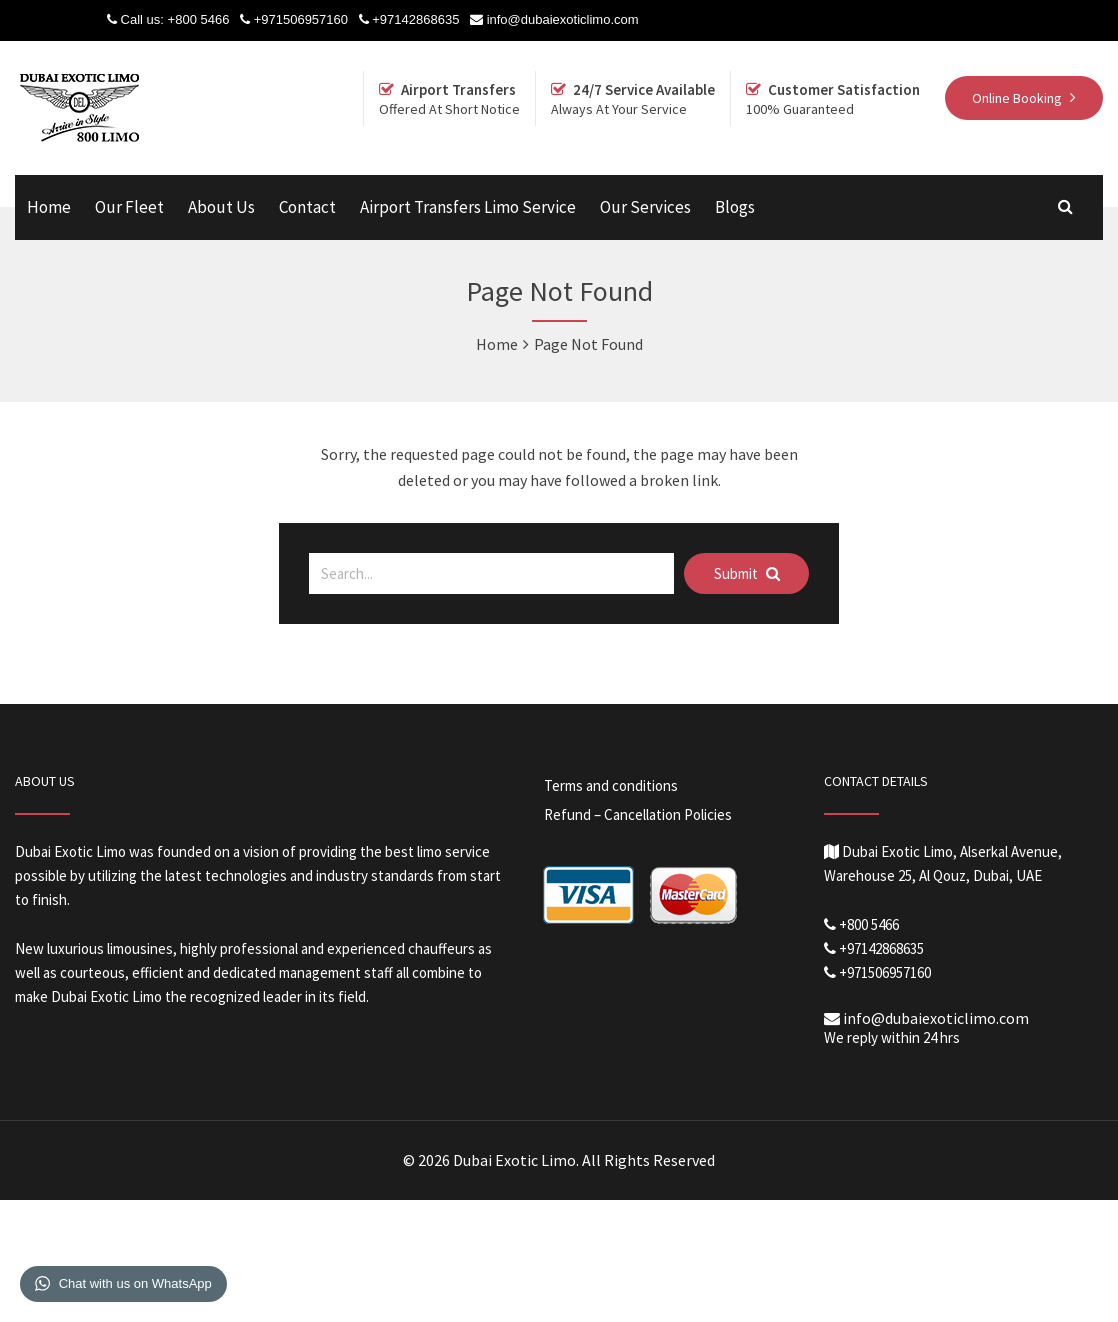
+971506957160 (301, 19)
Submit (747, 573)
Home (49, 207)
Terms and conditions (611, 785)
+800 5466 (199, 19)
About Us (221, 207)
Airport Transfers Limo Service (468, 207)
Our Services (645, 207)
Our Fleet (129, 207)
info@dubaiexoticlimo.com (563, 19)
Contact (307, 207)
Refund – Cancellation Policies (638, 814)
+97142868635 (415, 19)
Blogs (735, 207)
